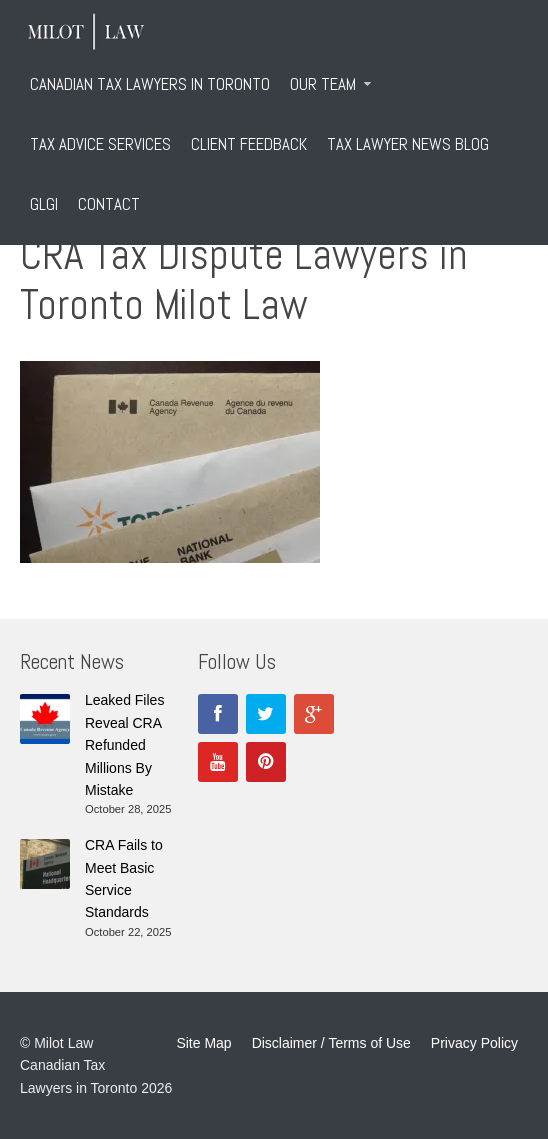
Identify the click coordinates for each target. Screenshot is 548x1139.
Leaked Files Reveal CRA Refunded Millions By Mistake (124, 745)
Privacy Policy (474, 1043)
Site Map (203, 1043)
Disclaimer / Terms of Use (331, 1043)
